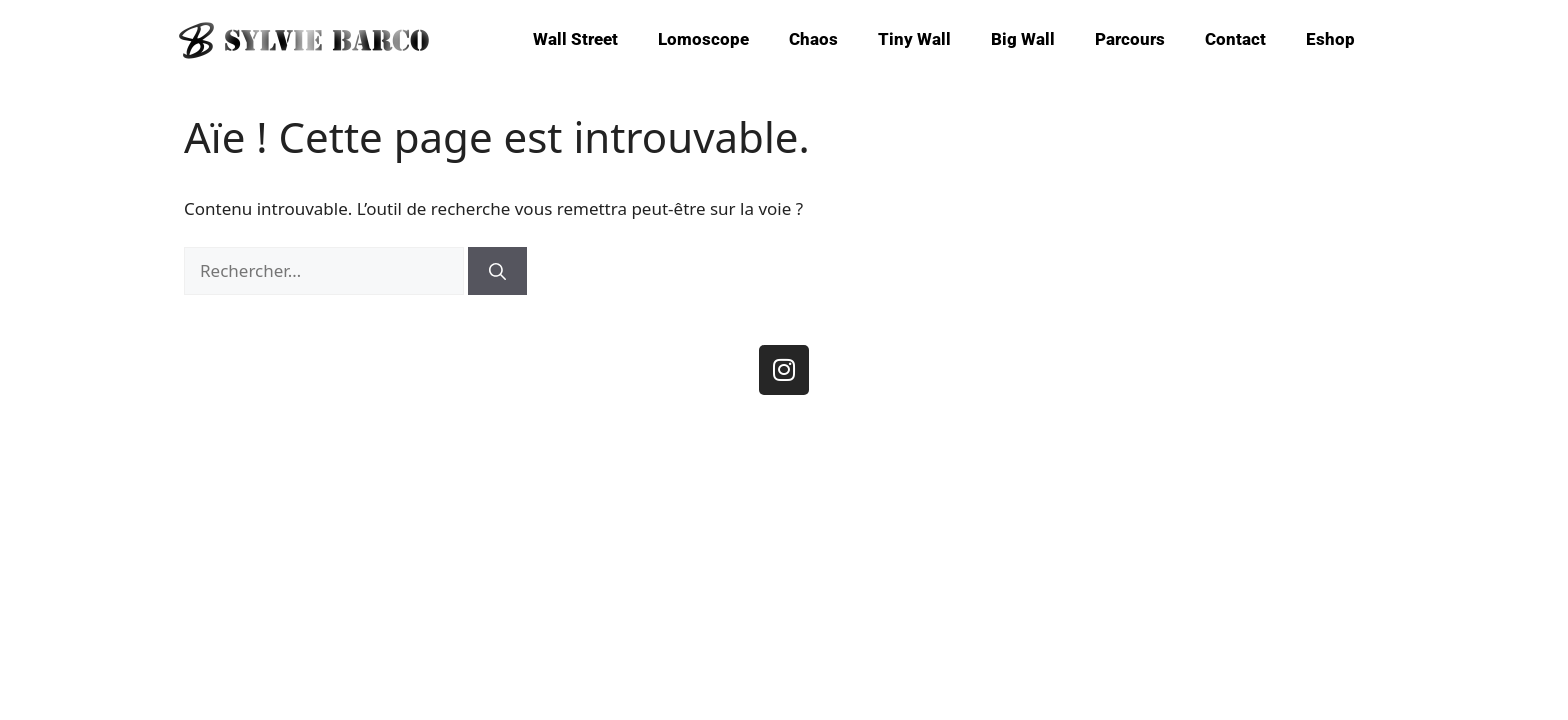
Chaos (813, 39)
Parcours (1130, 39)
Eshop (1330, 39)
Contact (1235, 39)
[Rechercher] (497, 271)
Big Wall (1023, 39)
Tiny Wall (914, 39)
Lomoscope (703, 39)
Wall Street (575, 39)
